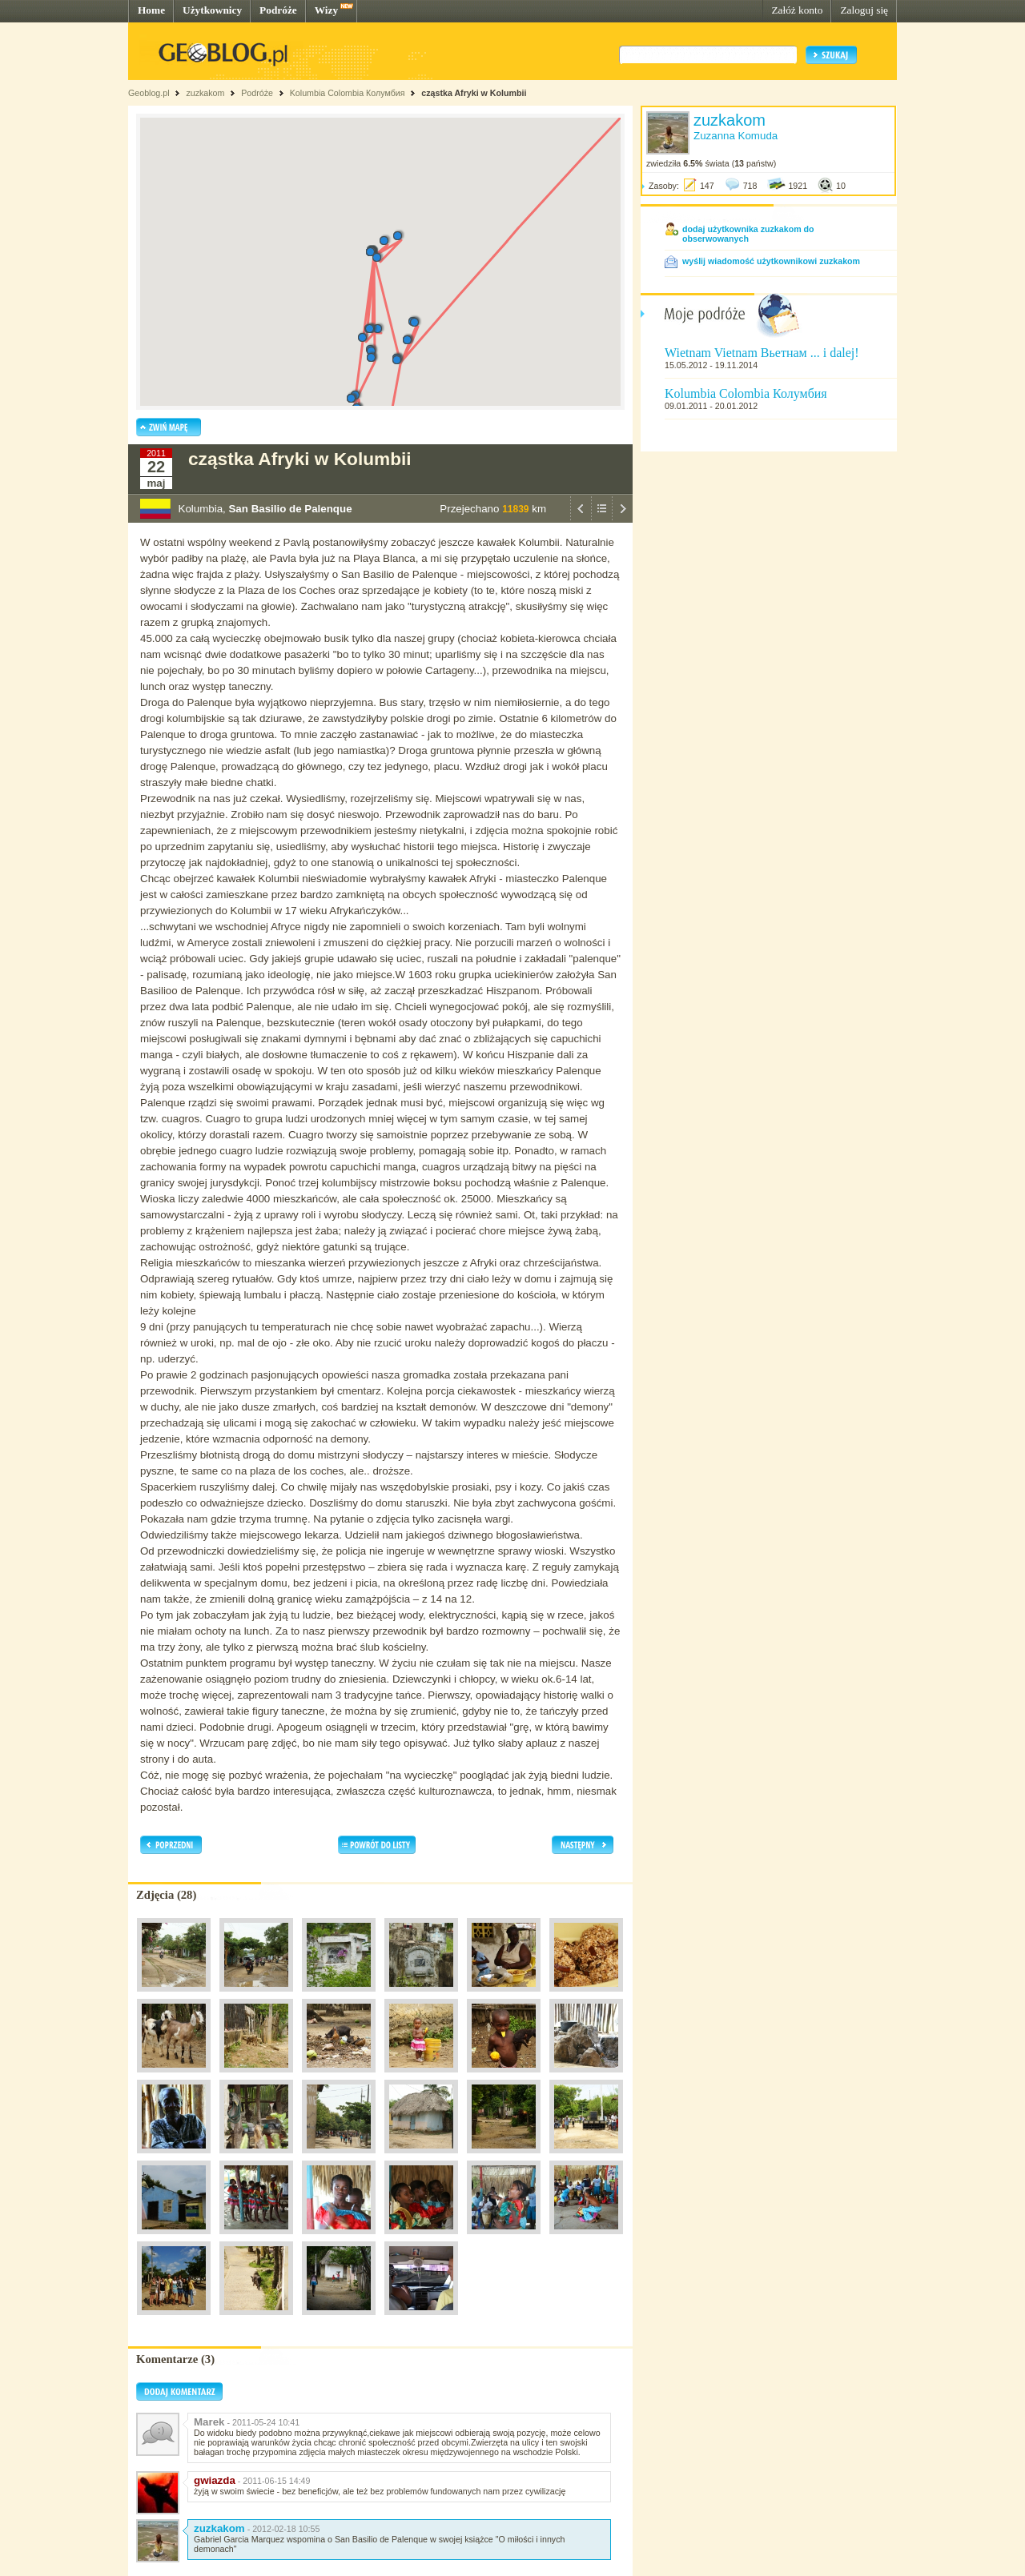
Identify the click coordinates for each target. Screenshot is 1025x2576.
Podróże (278, 10)
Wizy (326, 10)
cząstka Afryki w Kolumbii (473, 93)
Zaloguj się (864, 10)
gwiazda (214, 2480)
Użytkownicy (212, 10)
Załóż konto (796, 10)
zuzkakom (205, 93)
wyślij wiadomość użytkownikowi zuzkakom (771, 261)
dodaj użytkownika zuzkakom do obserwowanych (748, 233)
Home (151, 10)
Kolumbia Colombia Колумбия (347, 93)
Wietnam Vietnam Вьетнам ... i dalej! (762, 352)
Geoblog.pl (149, 93)
